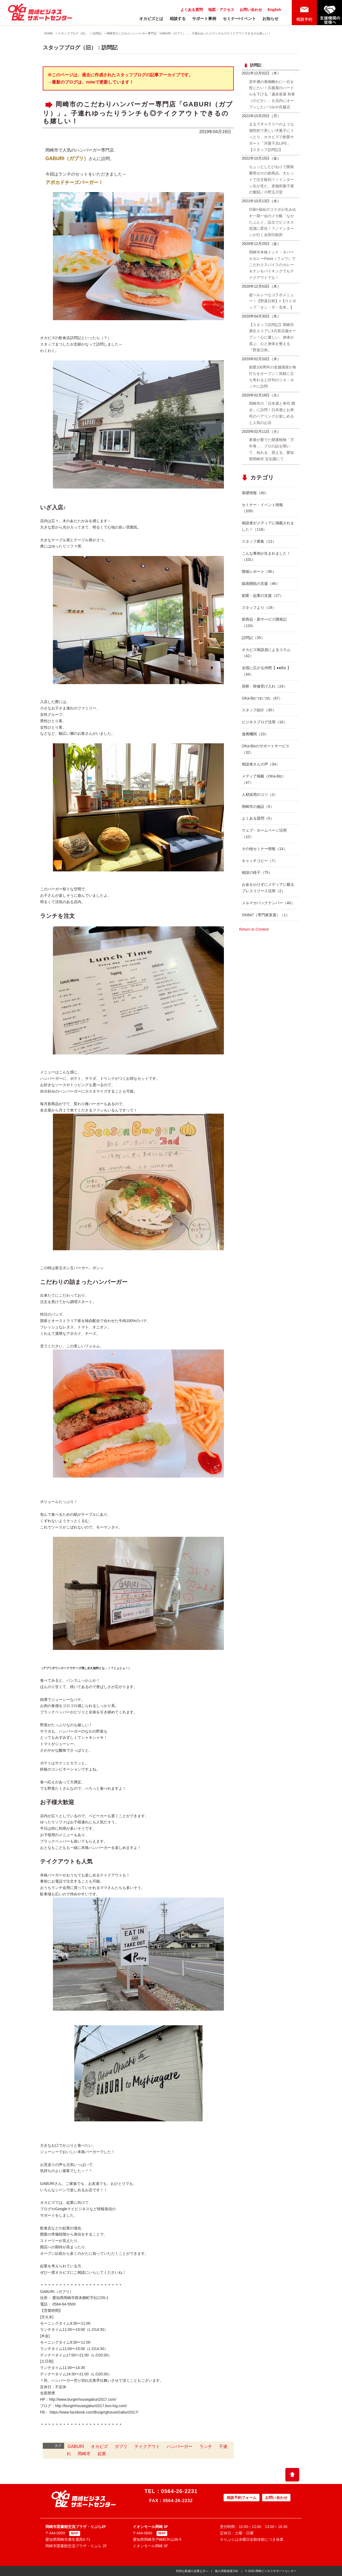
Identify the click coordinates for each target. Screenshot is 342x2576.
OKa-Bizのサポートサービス (265, 749)
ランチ (205, 2446)
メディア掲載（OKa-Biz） (264, 779)
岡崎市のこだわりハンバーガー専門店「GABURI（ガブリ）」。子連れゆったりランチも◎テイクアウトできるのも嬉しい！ (189, 33)
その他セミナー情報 (264, 849)
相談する (178, 18)
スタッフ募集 (259, 541)
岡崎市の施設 (258, 806)
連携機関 (255, 734)
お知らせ (270, 18)
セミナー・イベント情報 (262, 508)
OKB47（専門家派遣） (266, 915)
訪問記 (97, 33)
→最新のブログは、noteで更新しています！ (91, 82)
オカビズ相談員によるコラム (266, 653)
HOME (48, 33)
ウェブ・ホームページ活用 (264, 833)
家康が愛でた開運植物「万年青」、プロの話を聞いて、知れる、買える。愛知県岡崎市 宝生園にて (271, 449)
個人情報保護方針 (226, 2571)
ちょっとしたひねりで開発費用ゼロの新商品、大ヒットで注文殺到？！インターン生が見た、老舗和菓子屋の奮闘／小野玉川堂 (271, 179)
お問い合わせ (251, 9)
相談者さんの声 (261, 764)
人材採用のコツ (260, 794)
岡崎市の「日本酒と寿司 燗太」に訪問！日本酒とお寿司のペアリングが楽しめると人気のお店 (272, 412)
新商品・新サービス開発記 (264, 622)
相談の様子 (257, 872)
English (274, 9)
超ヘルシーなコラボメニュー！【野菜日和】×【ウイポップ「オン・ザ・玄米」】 (272, 301)
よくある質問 (191, 9)
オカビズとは (151, 18)
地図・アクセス (221, 9)
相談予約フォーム (241, 2497)
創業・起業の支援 (262, 595)
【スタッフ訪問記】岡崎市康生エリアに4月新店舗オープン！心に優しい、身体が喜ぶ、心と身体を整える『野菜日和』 (272, 337)
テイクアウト (147, 2446)
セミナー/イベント (239, 18)
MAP (74, 2533)
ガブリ (121, 2446)
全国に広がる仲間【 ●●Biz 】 (266, 671)
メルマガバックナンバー (268, 903)
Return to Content (254, 929)
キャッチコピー (260, 861)
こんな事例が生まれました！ (266, 556)
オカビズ (99, 2446)
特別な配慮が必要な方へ (192, 2571)
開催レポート (259, 571)
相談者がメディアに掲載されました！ (268, 526)
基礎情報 (255, 493)
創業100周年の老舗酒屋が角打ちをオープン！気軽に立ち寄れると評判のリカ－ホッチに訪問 (272, 376)
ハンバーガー (179, 2446)
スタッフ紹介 (259, 710)
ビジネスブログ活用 (264, 722)
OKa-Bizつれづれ (262, 698)
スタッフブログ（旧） (72, 33)
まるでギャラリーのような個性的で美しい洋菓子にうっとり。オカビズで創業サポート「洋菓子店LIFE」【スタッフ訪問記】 (271, 137)
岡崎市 (84, 2453)
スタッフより (259, 607)
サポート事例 (204, 18)
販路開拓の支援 (261, 583)
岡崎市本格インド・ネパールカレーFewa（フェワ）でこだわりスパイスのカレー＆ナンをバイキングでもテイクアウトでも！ (272, 265)
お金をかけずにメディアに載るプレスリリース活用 (268, 887)
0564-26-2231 (179, 2491)
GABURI (76, 2446)
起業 (102, 2453)
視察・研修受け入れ (264, 686)
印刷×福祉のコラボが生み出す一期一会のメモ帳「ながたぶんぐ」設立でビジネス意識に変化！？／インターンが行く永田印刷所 (272, 222)
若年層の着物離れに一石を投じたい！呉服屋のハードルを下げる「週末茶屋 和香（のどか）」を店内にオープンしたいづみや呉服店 (272, 94)
